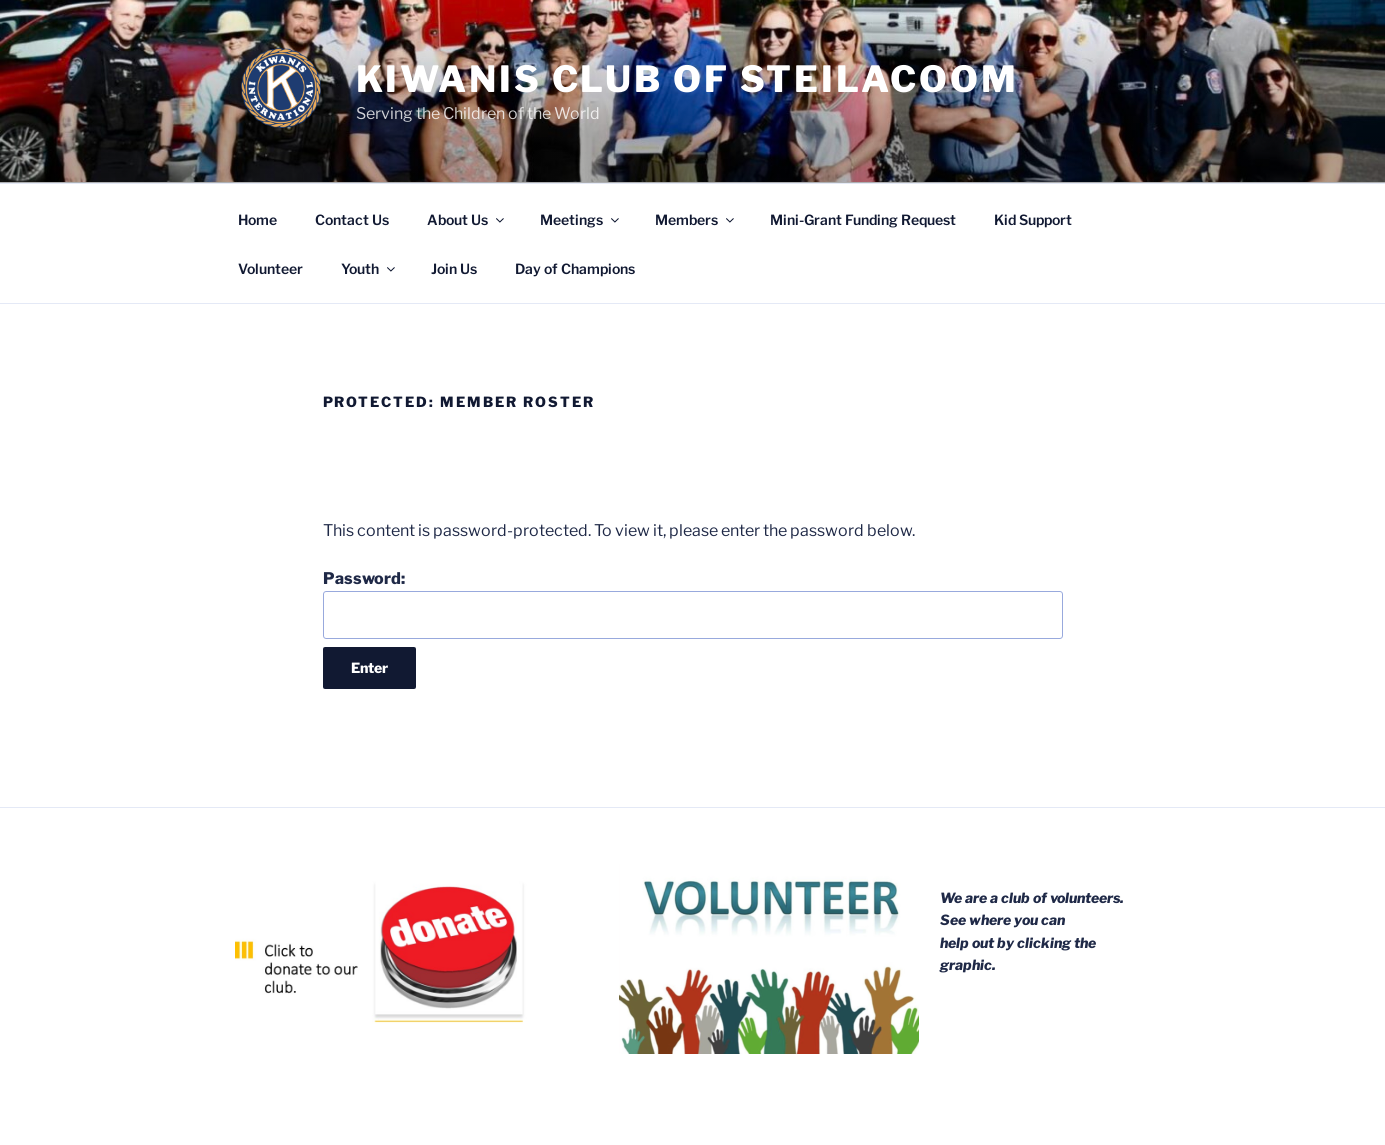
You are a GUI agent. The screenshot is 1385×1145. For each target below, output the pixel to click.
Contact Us (352, 219)
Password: (693, 604)
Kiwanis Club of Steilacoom (687, 79)
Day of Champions (575, 268)
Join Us (454, 268)
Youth (369, 268)
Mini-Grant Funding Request (863, 219)
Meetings (581, 219)
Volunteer (270, 268)
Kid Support (1033, 219)
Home (257, 219)
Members (696, 219)
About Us (467, 219)
